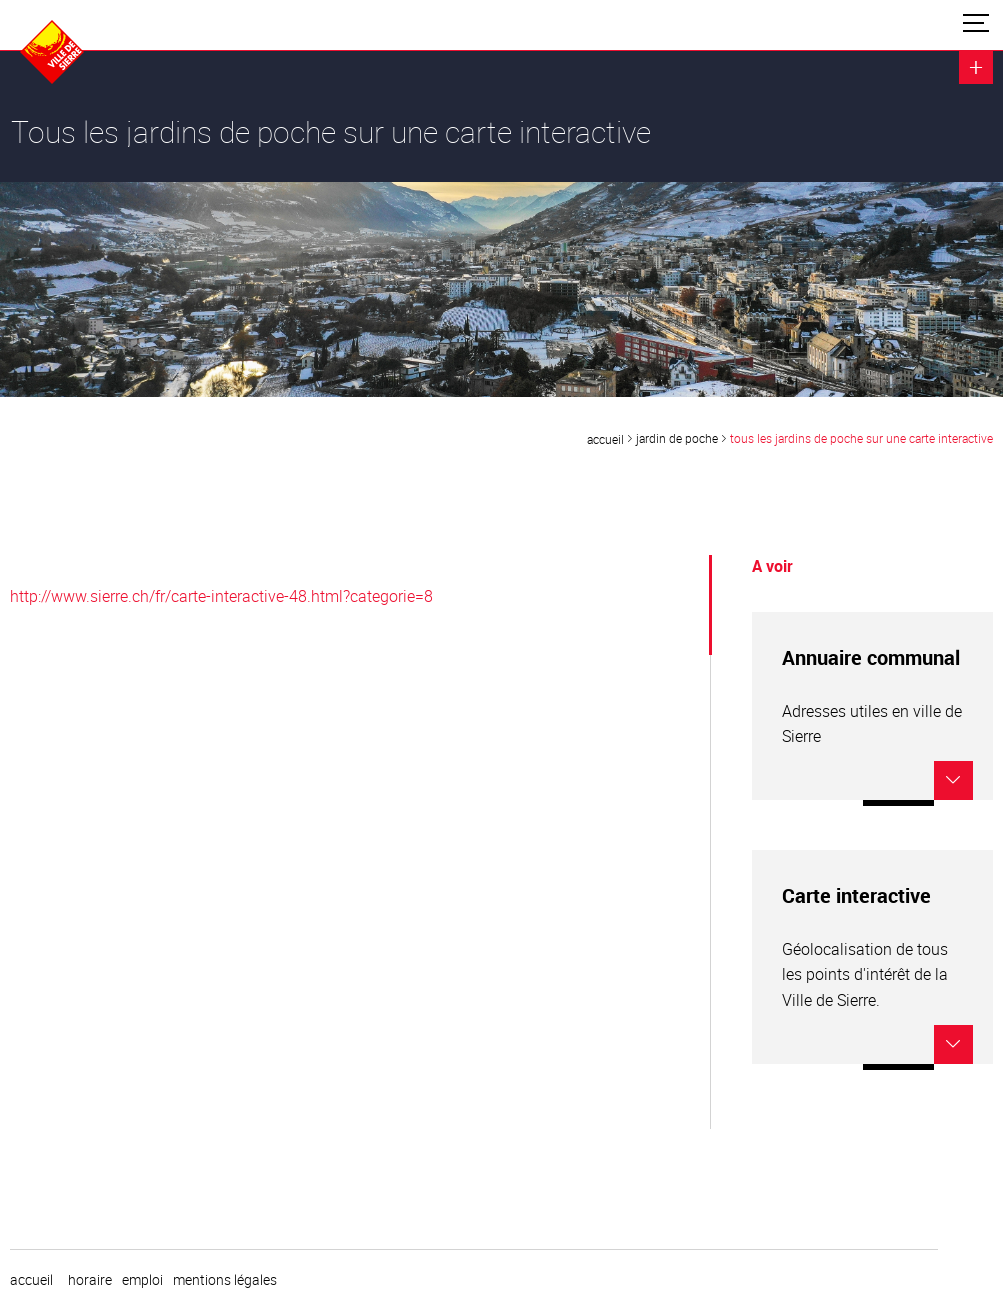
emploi (142, 1280)
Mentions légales (225, 1280)
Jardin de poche (677, 438)
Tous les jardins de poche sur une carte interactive (861, 438)
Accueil (605, 439)
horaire (90, 1280)
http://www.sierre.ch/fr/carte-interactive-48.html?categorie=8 (221, 596)
